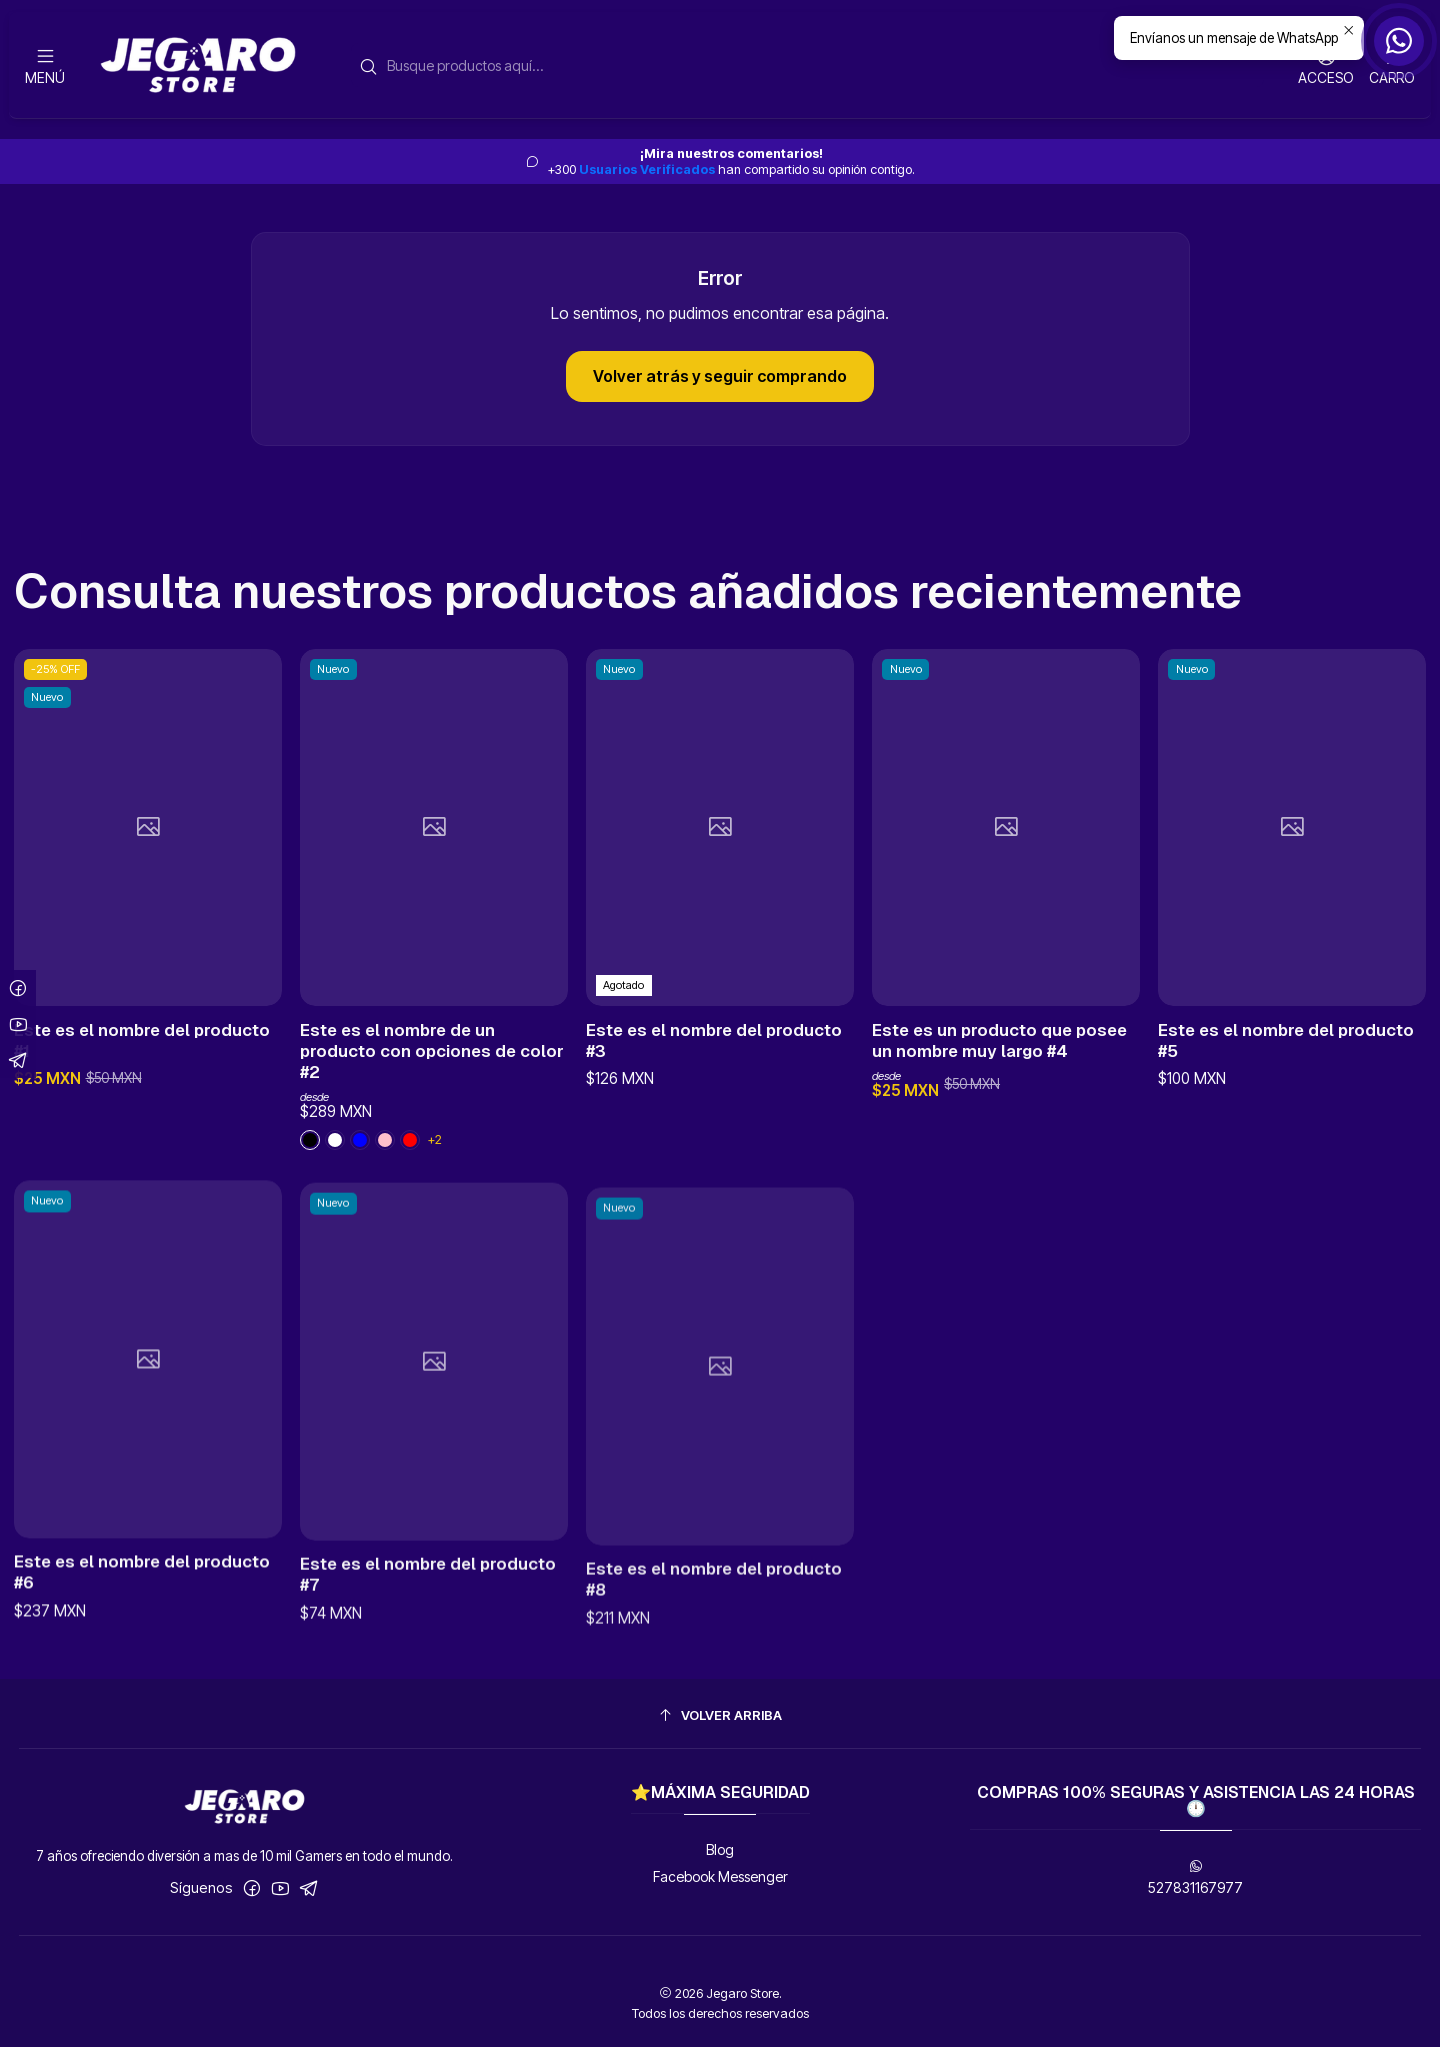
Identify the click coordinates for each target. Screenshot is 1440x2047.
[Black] (360, 1182)
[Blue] (385, 1182)
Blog (720, 1849)
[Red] (410, 1182)
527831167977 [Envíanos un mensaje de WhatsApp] (1195, 1877)
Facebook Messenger (720, 1876)
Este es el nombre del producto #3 (714, 1108)
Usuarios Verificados (647, 169)
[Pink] (335, 1182)
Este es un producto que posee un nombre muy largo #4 (999, 1133)
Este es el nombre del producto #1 (142, 1064)
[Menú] (45, 65)
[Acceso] (1326, 65)
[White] (310, 1182)
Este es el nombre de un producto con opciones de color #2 (432, 1093)
